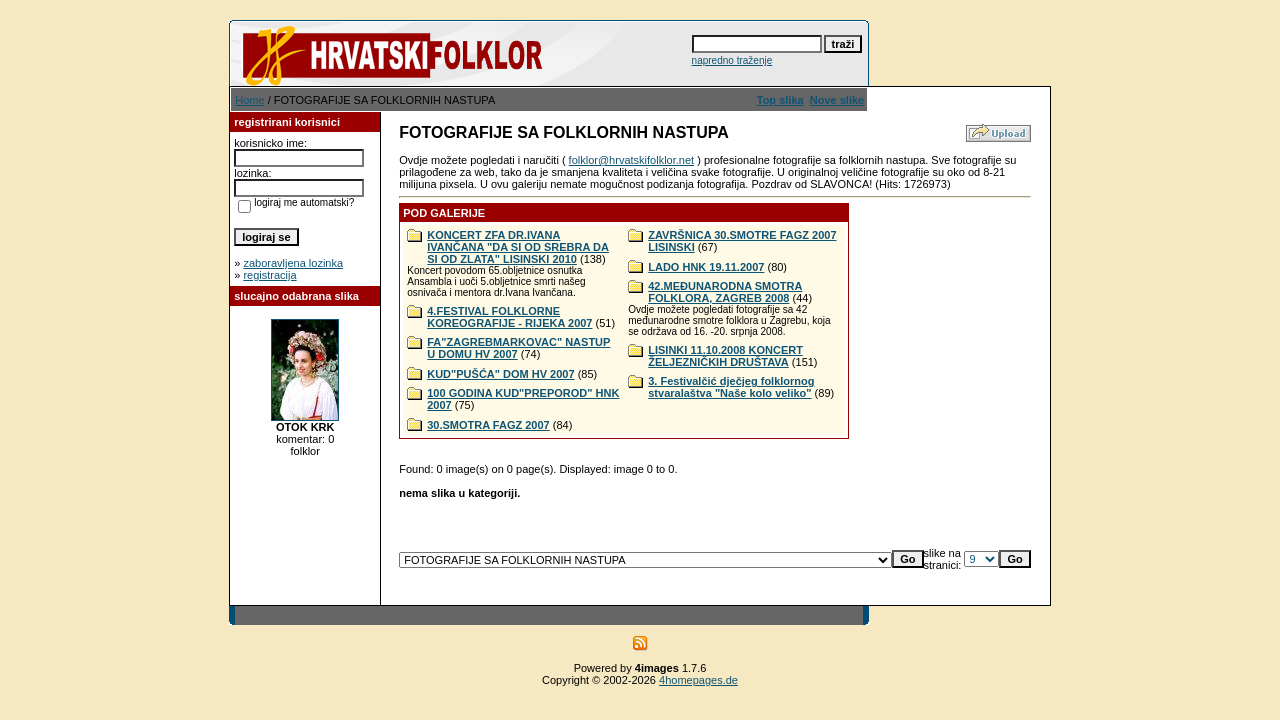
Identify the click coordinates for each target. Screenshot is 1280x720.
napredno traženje (732, 60)
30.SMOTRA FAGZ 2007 (488, 425)
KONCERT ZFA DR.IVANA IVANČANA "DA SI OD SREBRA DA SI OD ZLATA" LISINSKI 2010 (518, 247)
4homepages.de (698, 680)
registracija (269, 275)
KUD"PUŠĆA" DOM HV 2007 (500, 374)
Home (249, 100)
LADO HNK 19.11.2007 (706, 267)
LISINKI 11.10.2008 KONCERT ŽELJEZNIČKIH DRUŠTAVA (725, 356)
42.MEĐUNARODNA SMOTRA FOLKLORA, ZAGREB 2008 (725, 292)
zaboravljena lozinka (293, 263)
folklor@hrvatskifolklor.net (632, 160)
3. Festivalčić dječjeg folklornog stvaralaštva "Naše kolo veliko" (731, 387)
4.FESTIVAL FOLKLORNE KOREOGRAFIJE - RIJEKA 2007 (509, 317)
